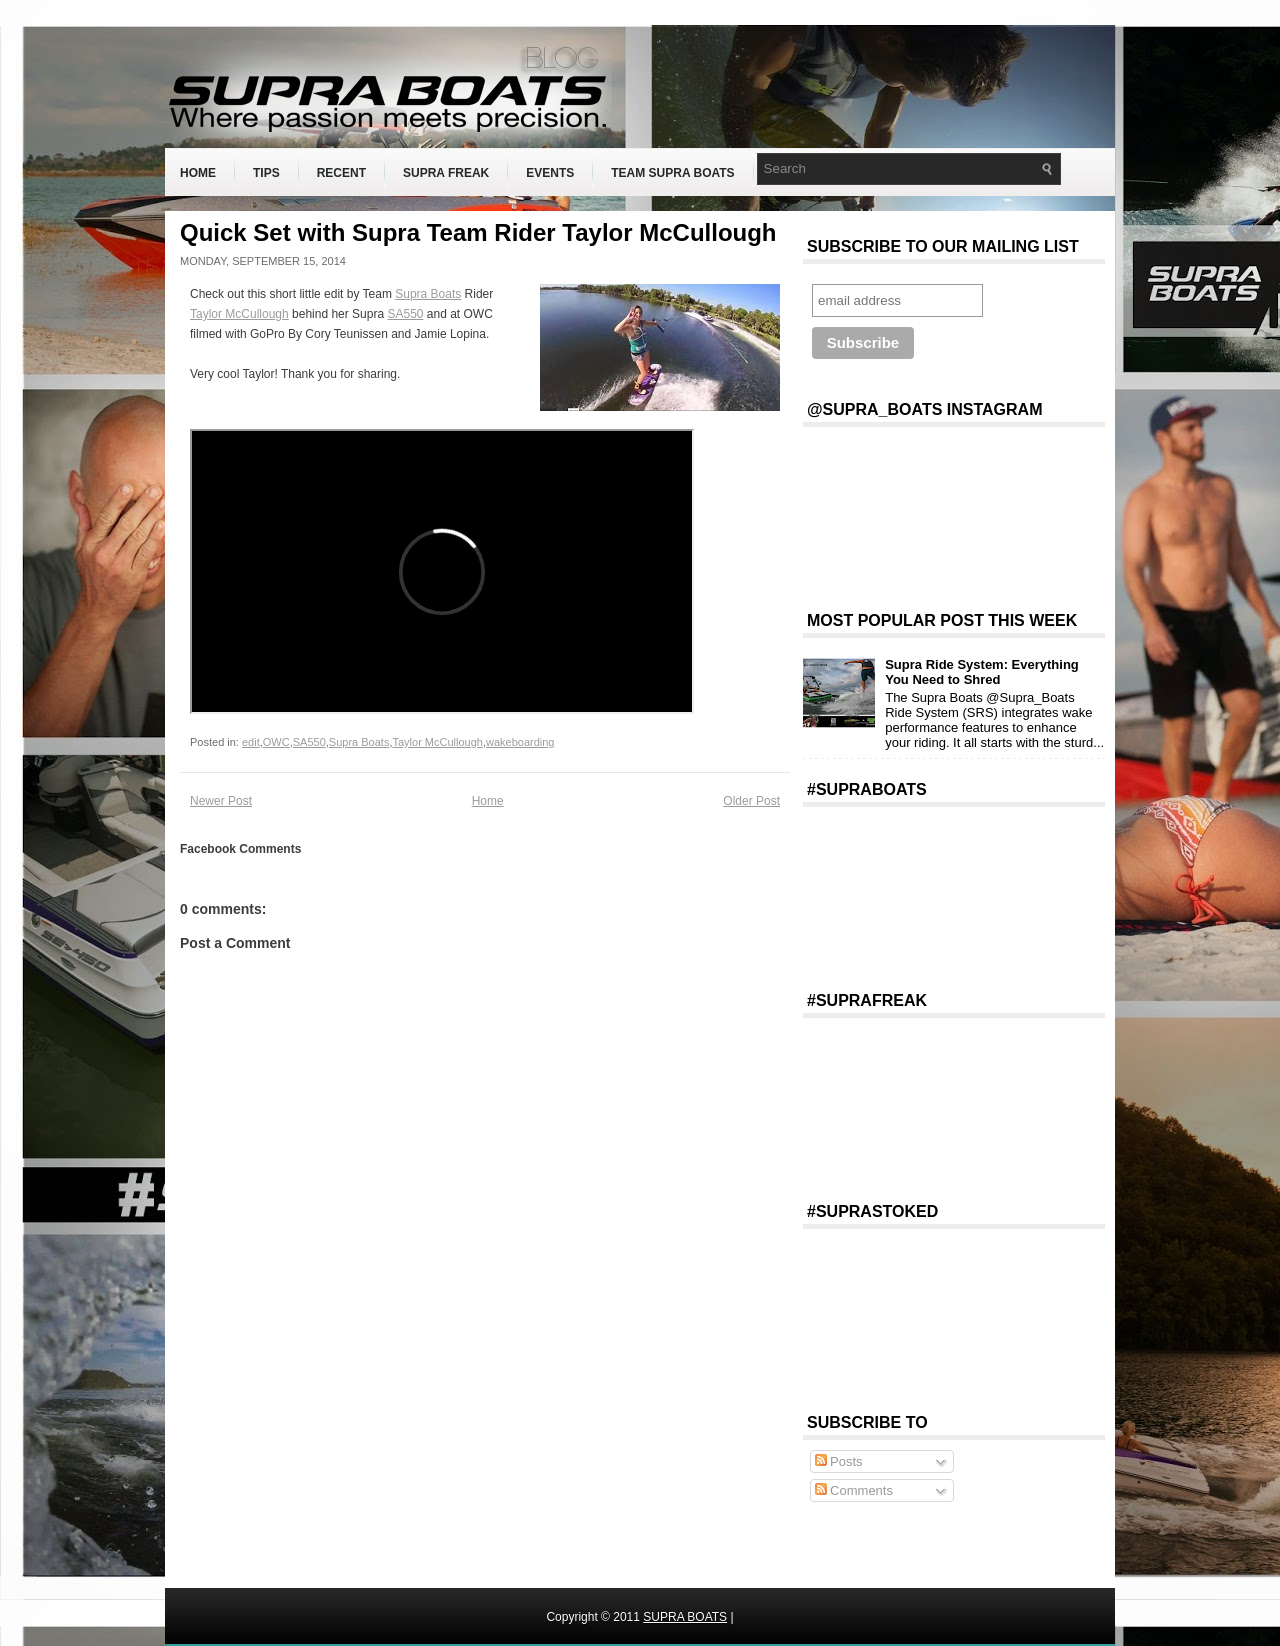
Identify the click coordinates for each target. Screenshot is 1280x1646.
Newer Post (221, 801)
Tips (266, 173)
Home (198, 173)
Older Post (751, 801)
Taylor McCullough (239, 314)
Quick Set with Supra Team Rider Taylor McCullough (478, 233)
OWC (276, 742)
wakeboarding (520, 742)
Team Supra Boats (672, 173)
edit (251, 742)
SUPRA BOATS (685, 1617)
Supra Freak (446, 173)
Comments (854, 1490)
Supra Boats (428, 294)
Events (550, 173)
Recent (341, 173)
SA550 (405, 314)
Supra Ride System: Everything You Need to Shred (982, 672)
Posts (839, 1461)
